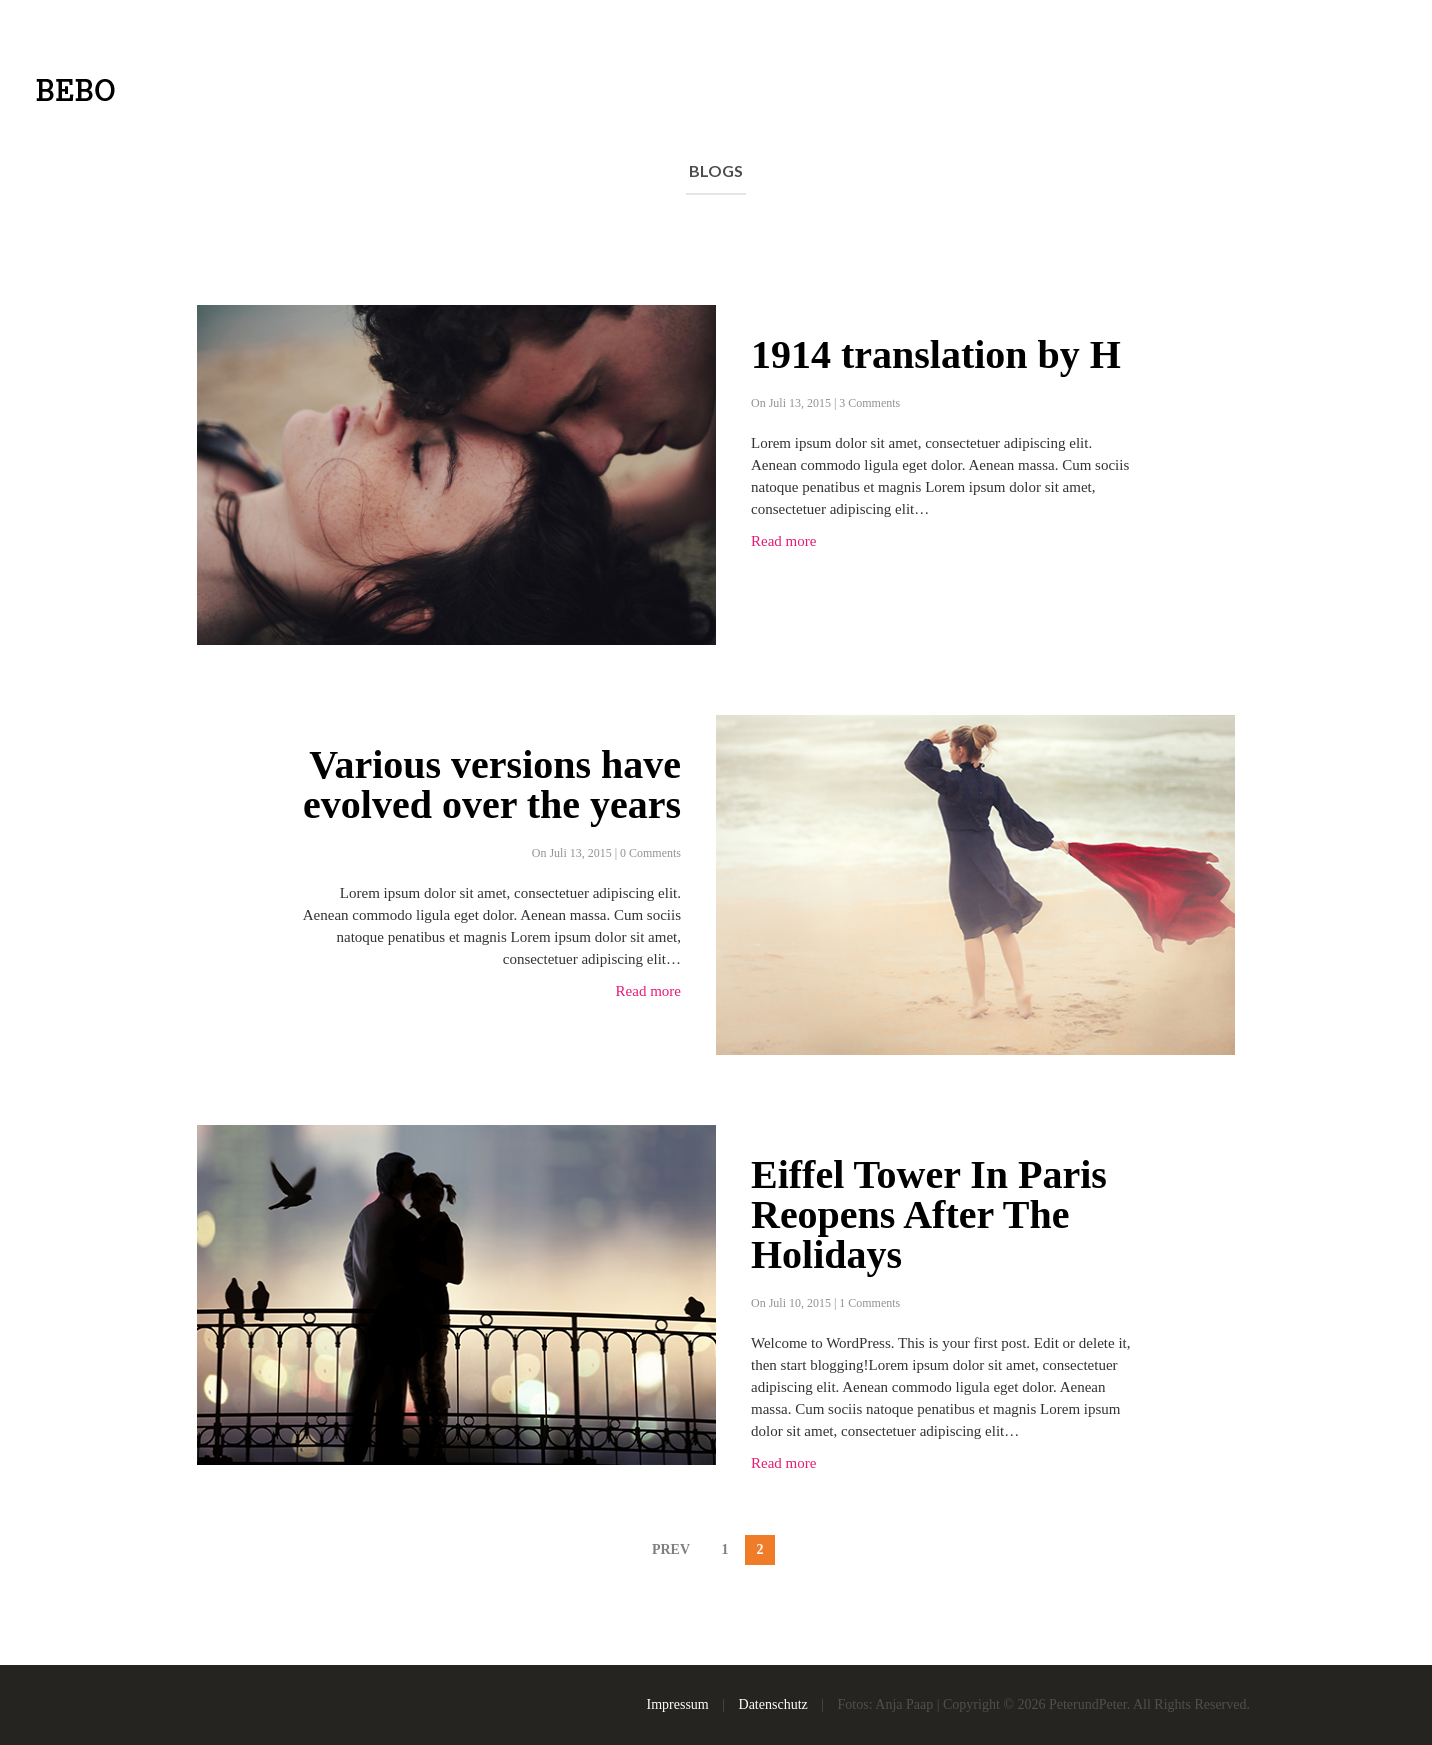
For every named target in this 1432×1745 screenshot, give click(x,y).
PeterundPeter (1088, 1704)
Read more (783, 541)
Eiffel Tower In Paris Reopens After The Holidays (929, 1215)
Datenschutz (773, 1704)
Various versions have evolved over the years (492, 785)
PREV (671, 1549)
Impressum (678, 1704)
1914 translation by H (936, 355)
